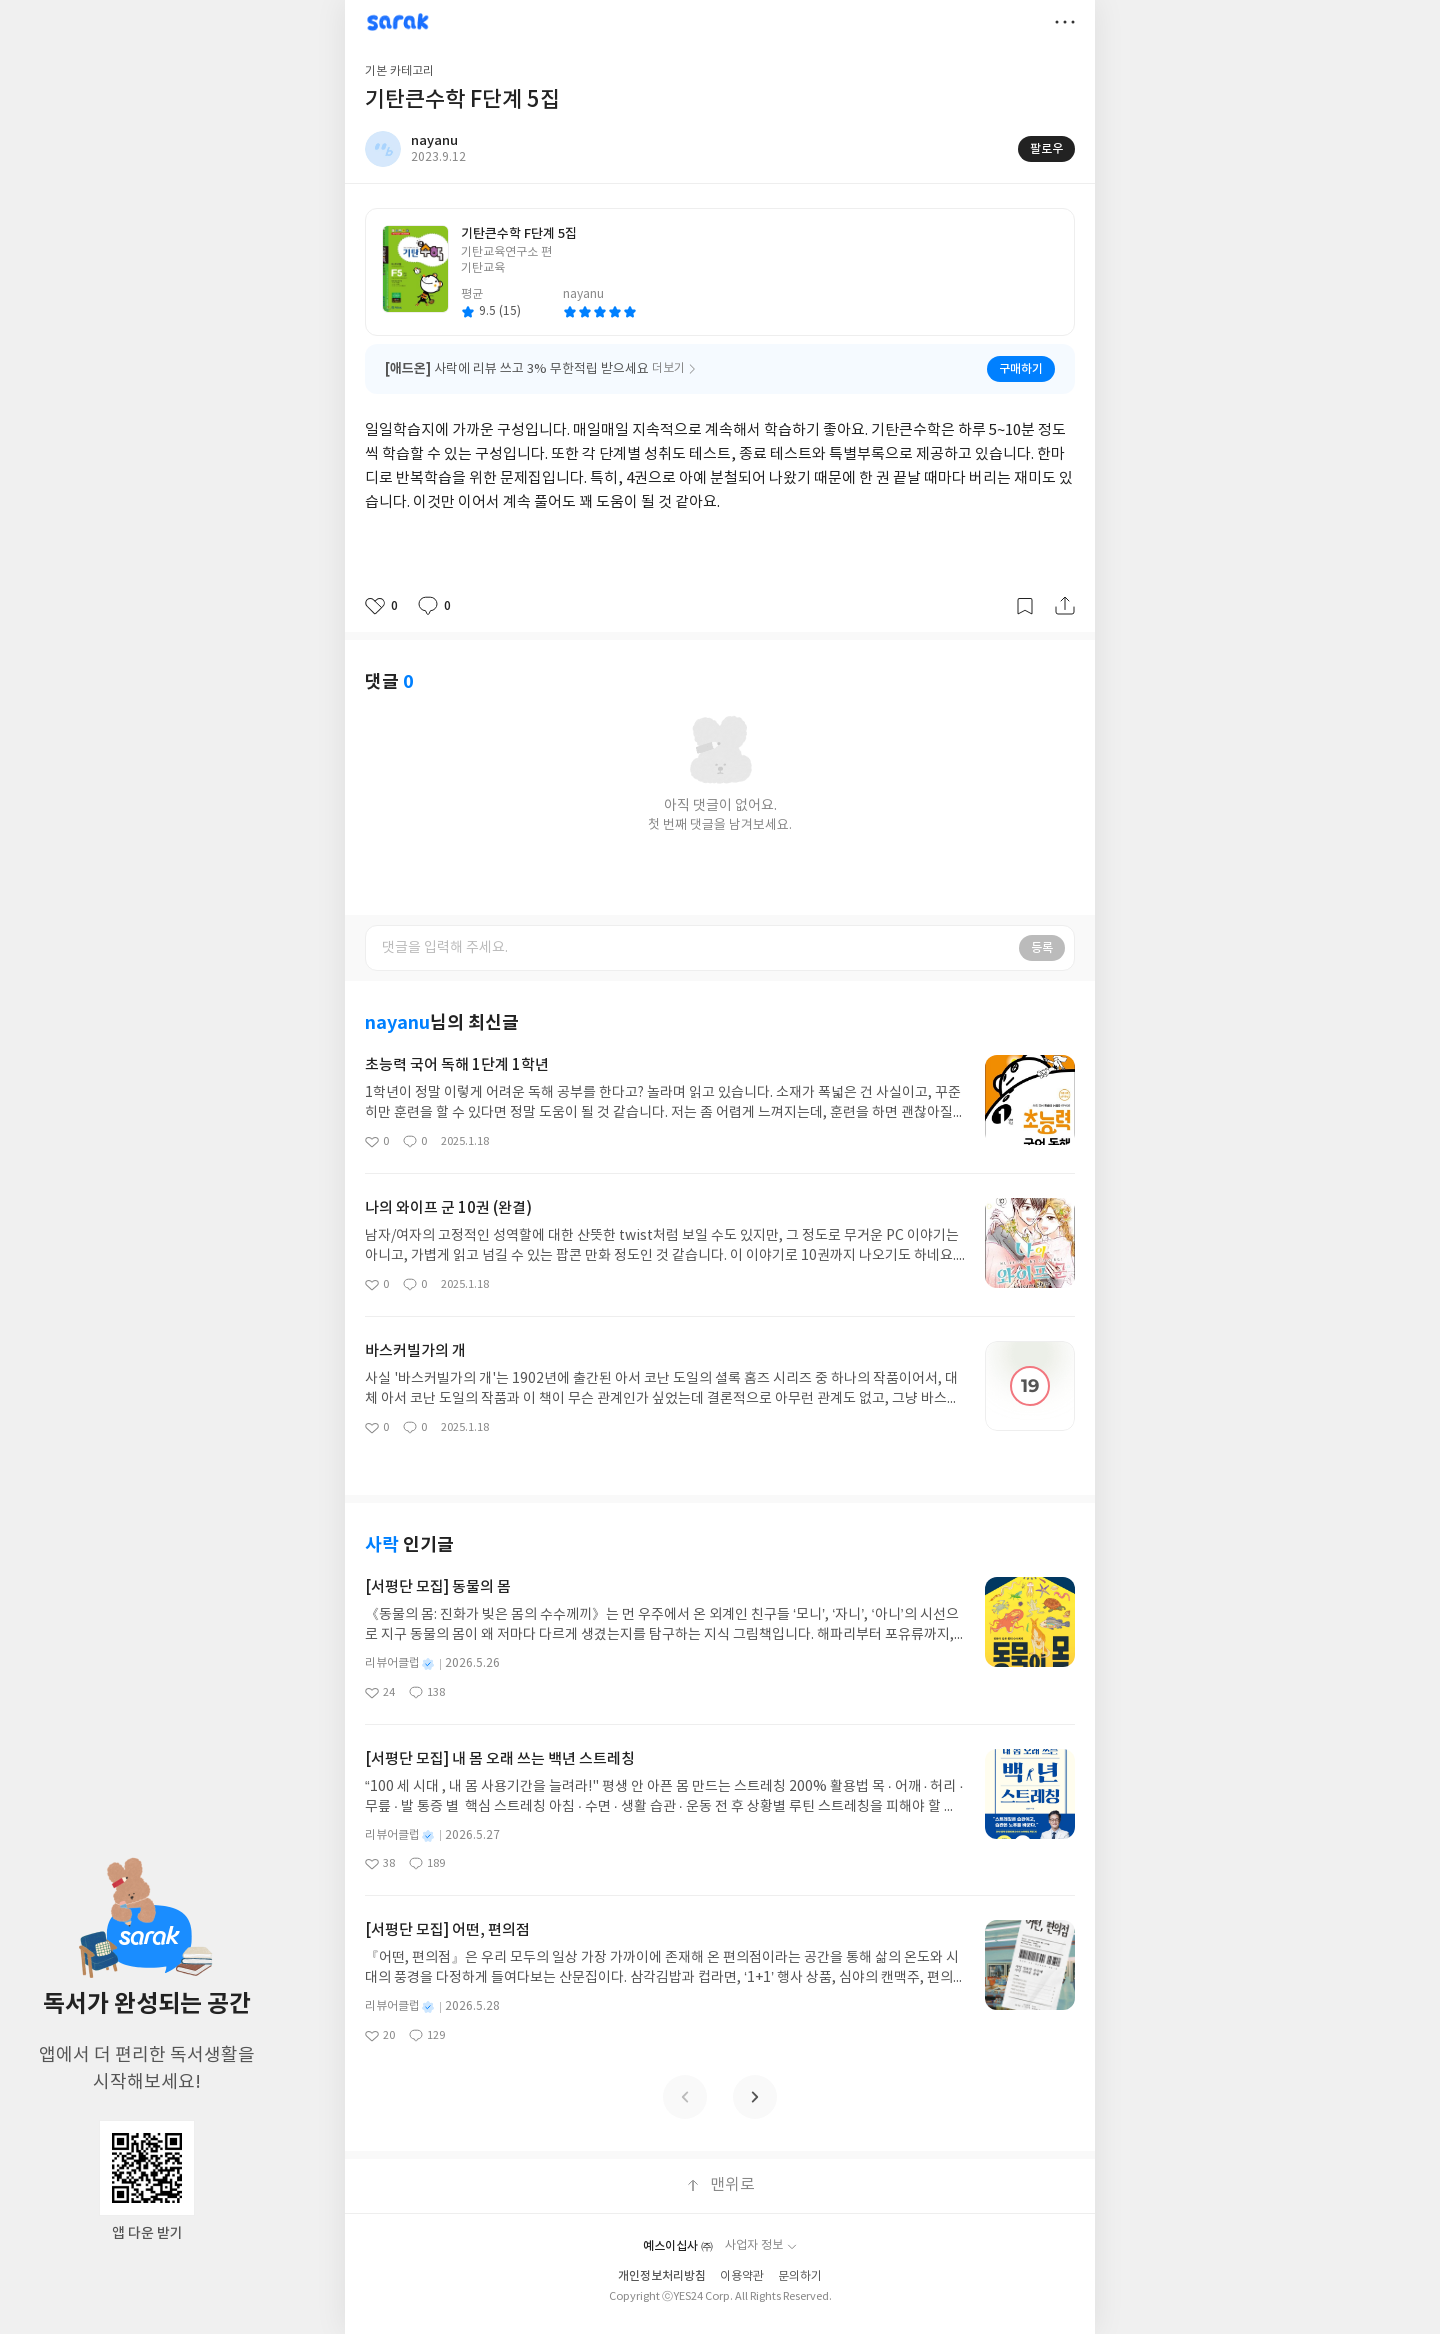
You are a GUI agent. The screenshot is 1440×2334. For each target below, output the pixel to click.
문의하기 (800, 2276)
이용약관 (742, 2276)
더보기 (1065, 22)
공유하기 (1065, 606)
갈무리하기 (1025, 606)
